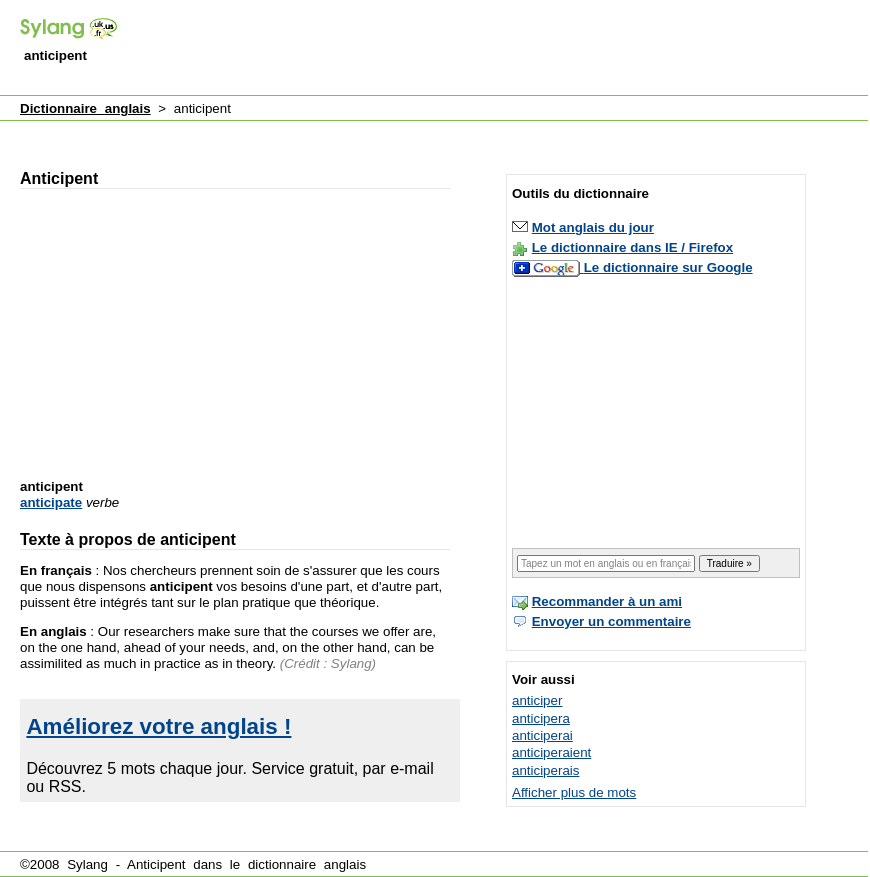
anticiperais (545, 770)
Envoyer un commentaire (611, 621)
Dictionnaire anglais (85, 108)
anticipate (51, 502)
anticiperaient (551, 752)
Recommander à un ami (607, 601)
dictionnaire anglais (307, 864)
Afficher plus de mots (574, 792)
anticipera (541, 718)
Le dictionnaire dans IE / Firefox (632, 247)
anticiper (537, 700)
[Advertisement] (380, 133)
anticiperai (542, 735)
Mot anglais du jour (593, 227)
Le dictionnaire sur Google (668, 267)
